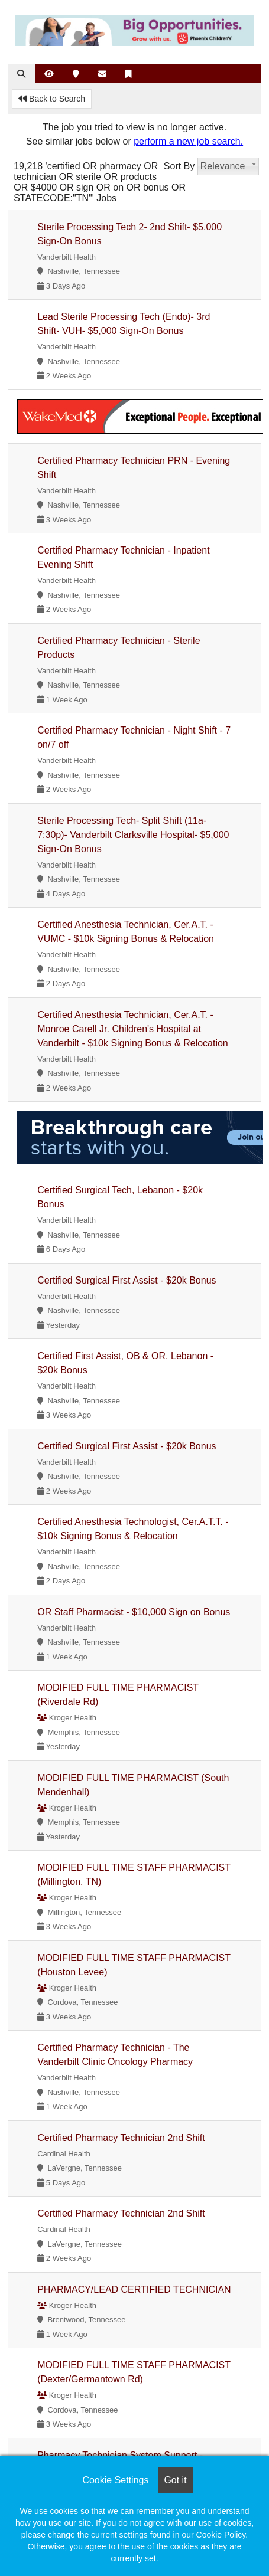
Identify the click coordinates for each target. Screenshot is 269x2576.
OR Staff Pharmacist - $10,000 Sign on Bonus (133, 1612)
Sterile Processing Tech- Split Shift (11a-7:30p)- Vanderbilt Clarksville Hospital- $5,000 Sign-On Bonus (133, 835)
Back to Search (51, 98)
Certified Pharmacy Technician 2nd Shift (121, 2138)
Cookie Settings (115, 2480)
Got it (175, 2480)
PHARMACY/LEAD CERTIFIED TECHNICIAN (134, 2289)
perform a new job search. (188, 141)
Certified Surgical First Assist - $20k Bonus (126, 1280)
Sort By (179, 166)
